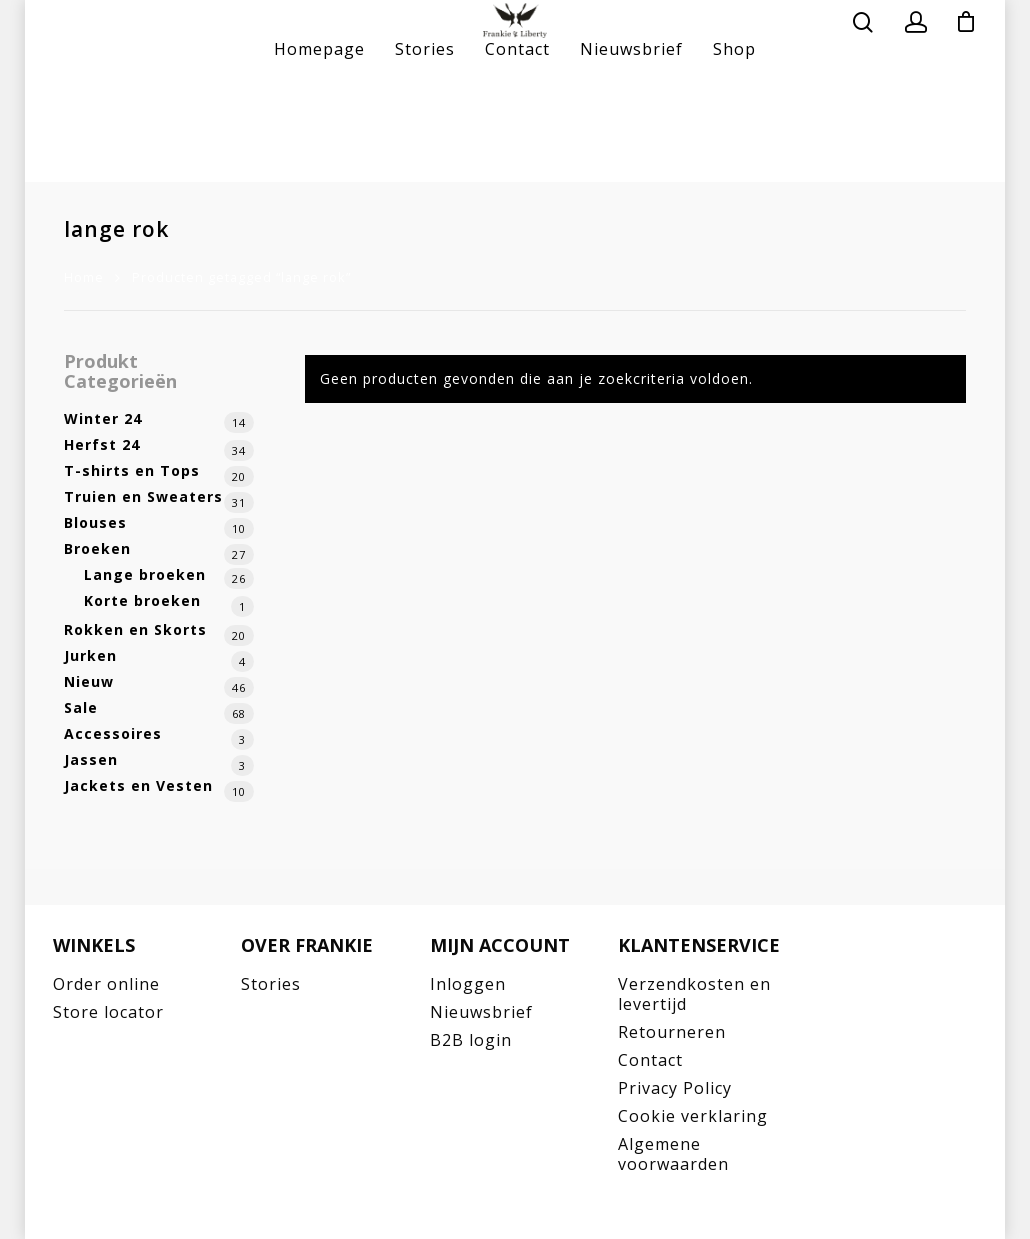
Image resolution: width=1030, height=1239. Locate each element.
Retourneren (672, 1032)
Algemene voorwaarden (673, 1154)
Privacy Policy (675, 1088)
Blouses (95, 522)
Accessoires (113, 733)
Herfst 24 (102, 444)
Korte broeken (142, 600)
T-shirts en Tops (132, 470)
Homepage (319, 149)
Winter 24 (103, 418)
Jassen (91, 759)
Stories (425, 149)
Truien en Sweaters (143, 496)
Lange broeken (145, 574)
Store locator (108, 1012)
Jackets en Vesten (138, 785)
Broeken (97, 548)
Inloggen (468, 984)
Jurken (90, 655)
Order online (106, 984)
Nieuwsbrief (631, 149)
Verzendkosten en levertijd (694, 994)
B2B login (471, 1040)
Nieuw (89, 681)
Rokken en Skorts (135, 629)
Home (84, 277)
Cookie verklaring (693, 1116)
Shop (734, 149)
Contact (517, 149)
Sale (81, 707)
